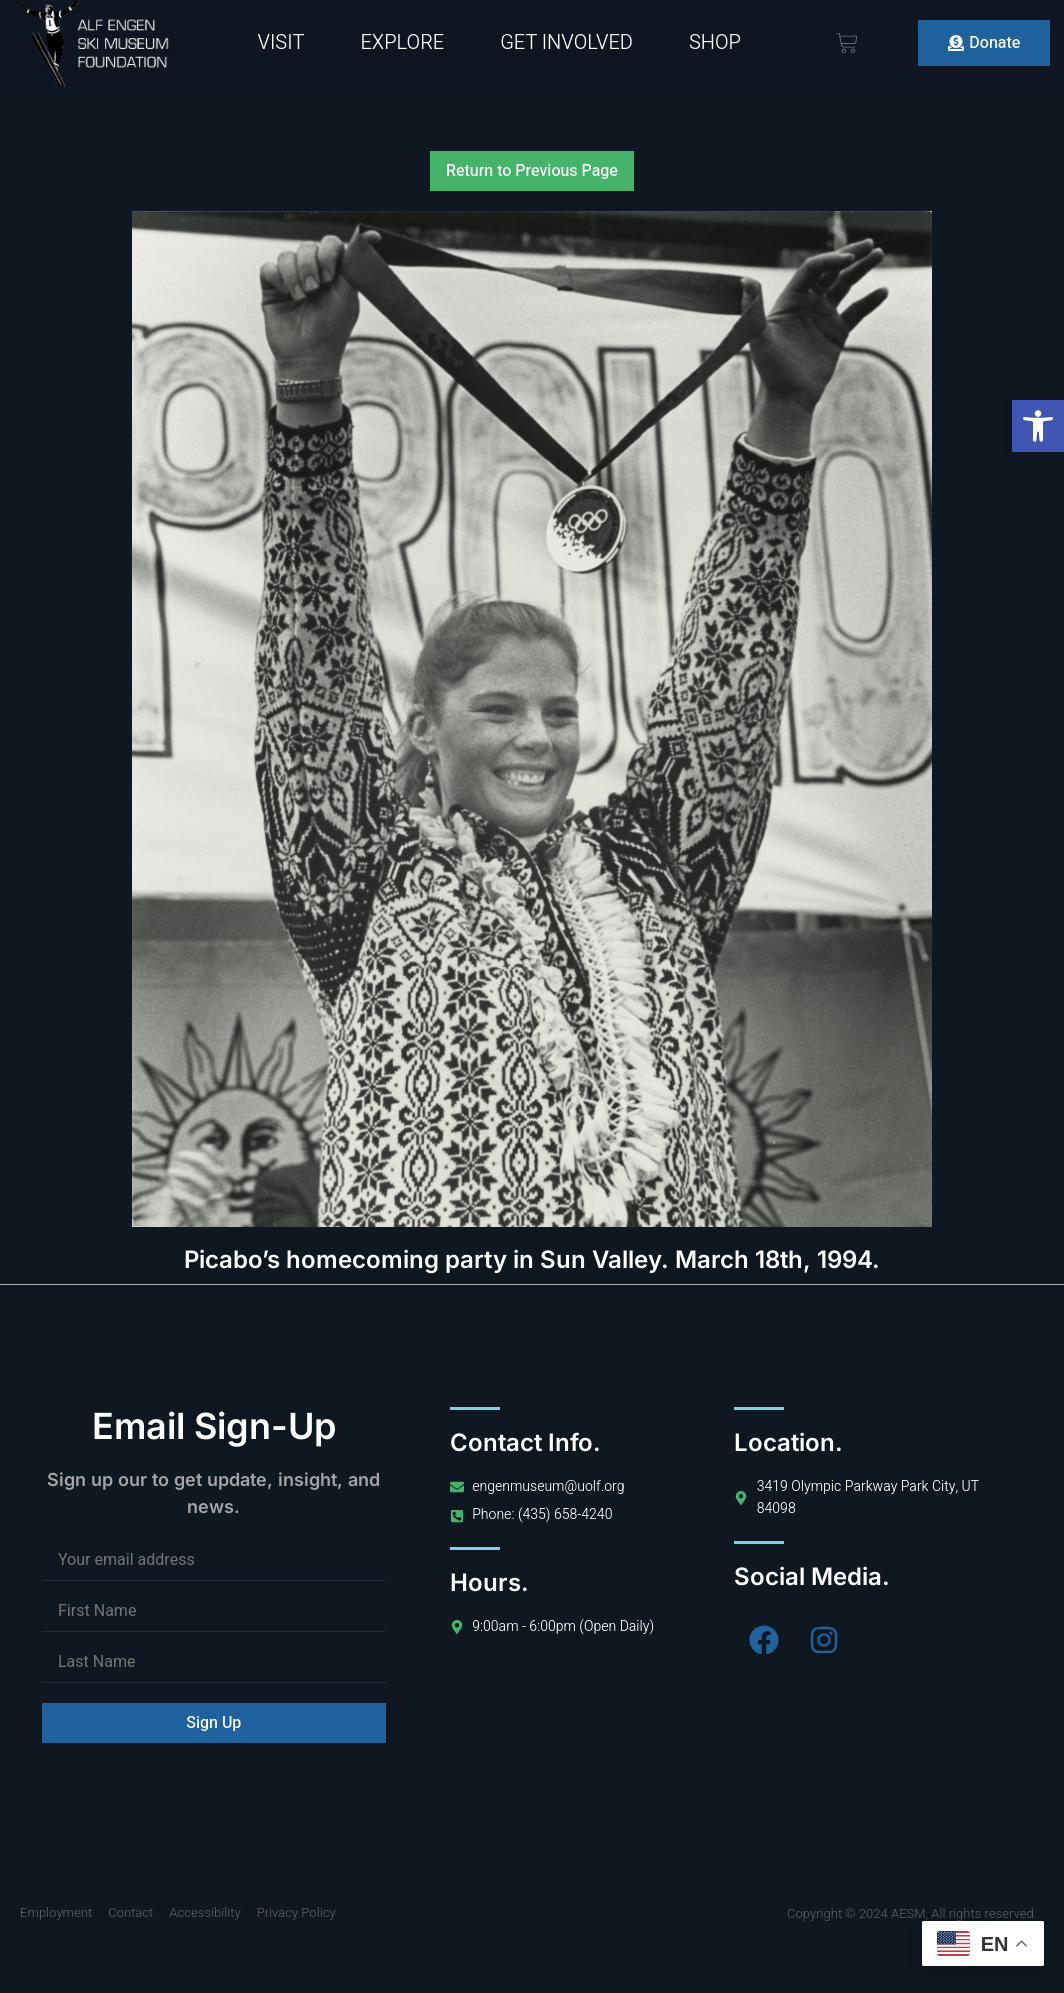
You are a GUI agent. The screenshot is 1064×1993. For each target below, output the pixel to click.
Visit (281, 42)
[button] (1038, 426)
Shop (715, 42)
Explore (402, 42)
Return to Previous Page (532, 171)
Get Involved (566, 42)
